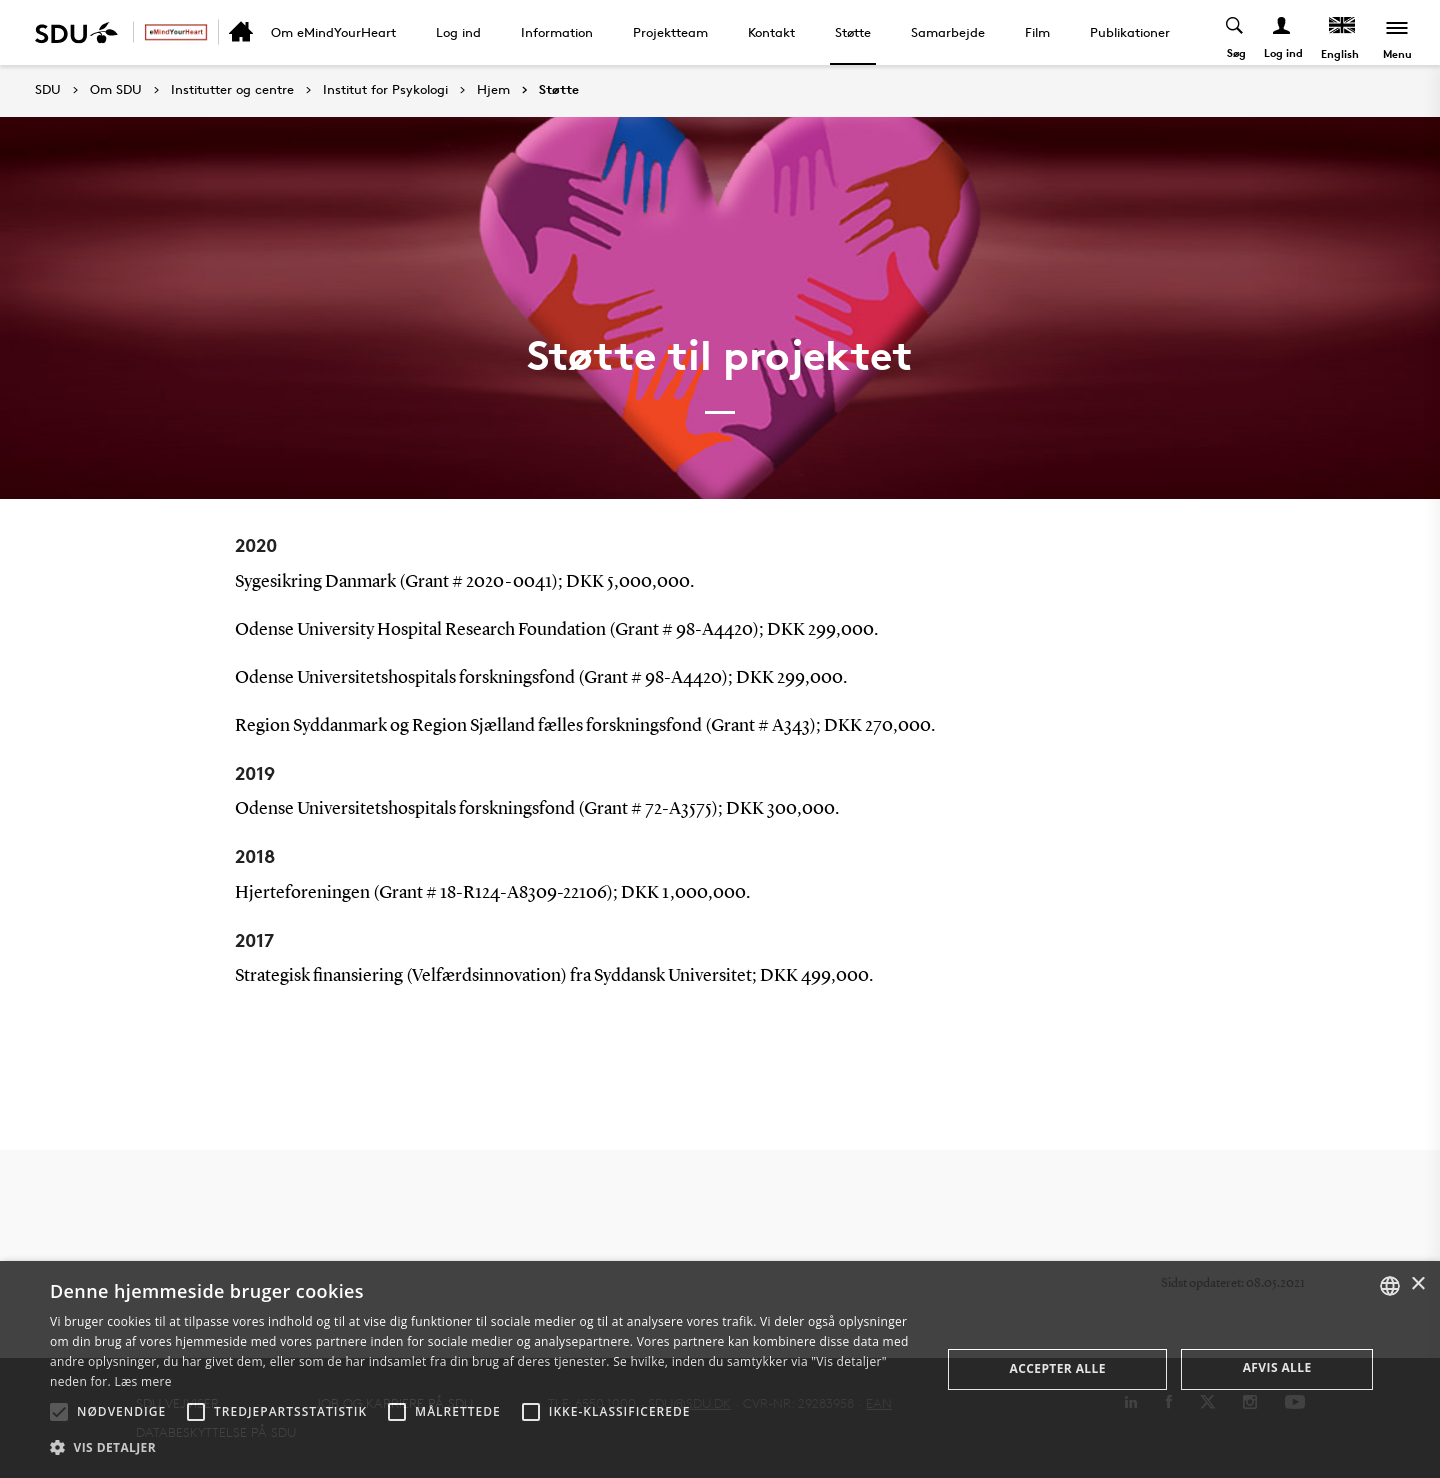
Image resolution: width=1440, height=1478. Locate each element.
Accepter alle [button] (1058, 1368)
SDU (48, 89)
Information (557, 32)
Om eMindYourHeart (333, 32)
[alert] (720, 1369)
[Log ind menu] (1282, 32)
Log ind (458, 32)
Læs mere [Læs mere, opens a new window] (142, 1381)
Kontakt (771, 32)
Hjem (493, 90)
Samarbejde (948, 32)
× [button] (1417, 1284)
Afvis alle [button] (1277, 1367)
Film (1037, 32)
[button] (59, 1412)
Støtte (853, 32)
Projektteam (670, 32)
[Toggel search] (1235, 32)
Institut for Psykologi (385, 90)
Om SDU (116, 90)
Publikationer (1130, 32)
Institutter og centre (232, 90)
